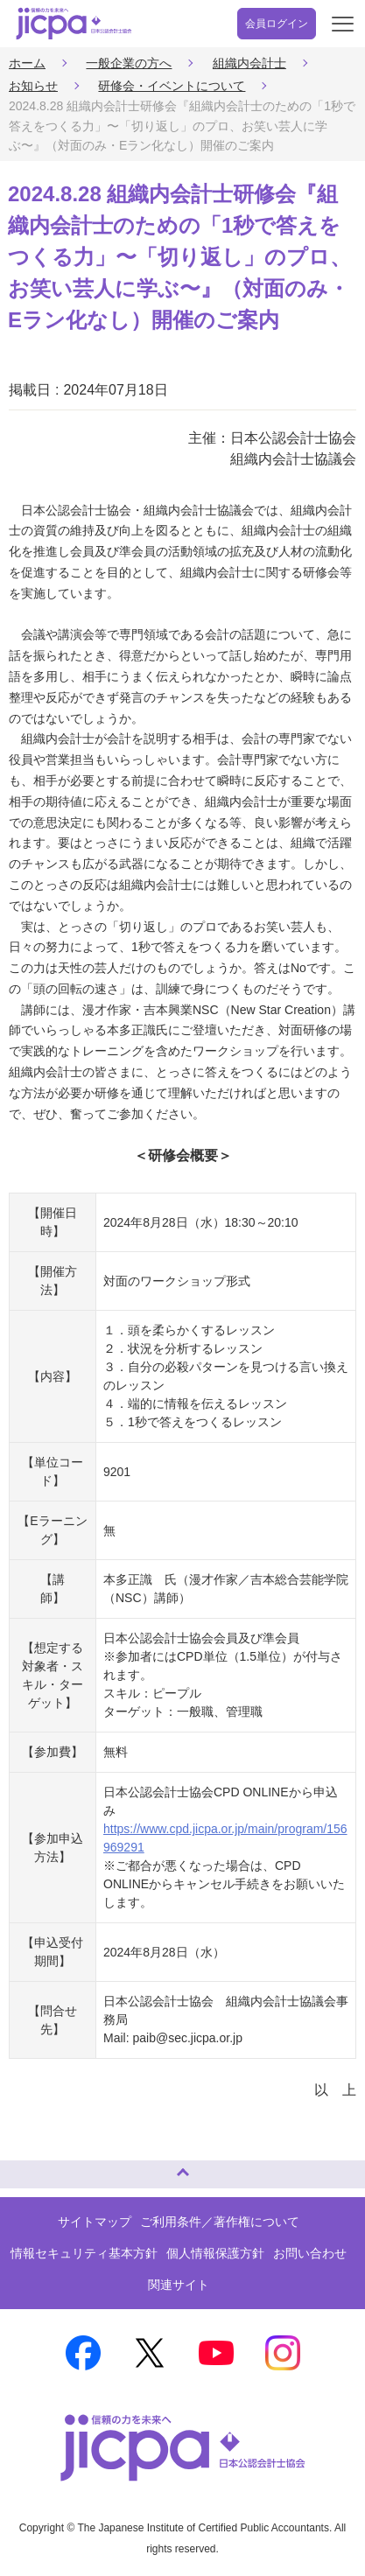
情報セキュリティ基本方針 (84, 2253)
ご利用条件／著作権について (219, 2222)
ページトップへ (30, 2167)
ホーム (27, 63)
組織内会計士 (249, 63)
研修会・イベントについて (171, 86)
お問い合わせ (310, 2253)
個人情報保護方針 (215, 2253)
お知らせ (33, 86)
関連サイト (178, 2285)
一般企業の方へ (129, 63)
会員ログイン (276, 24)
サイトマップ (94, 2222)
